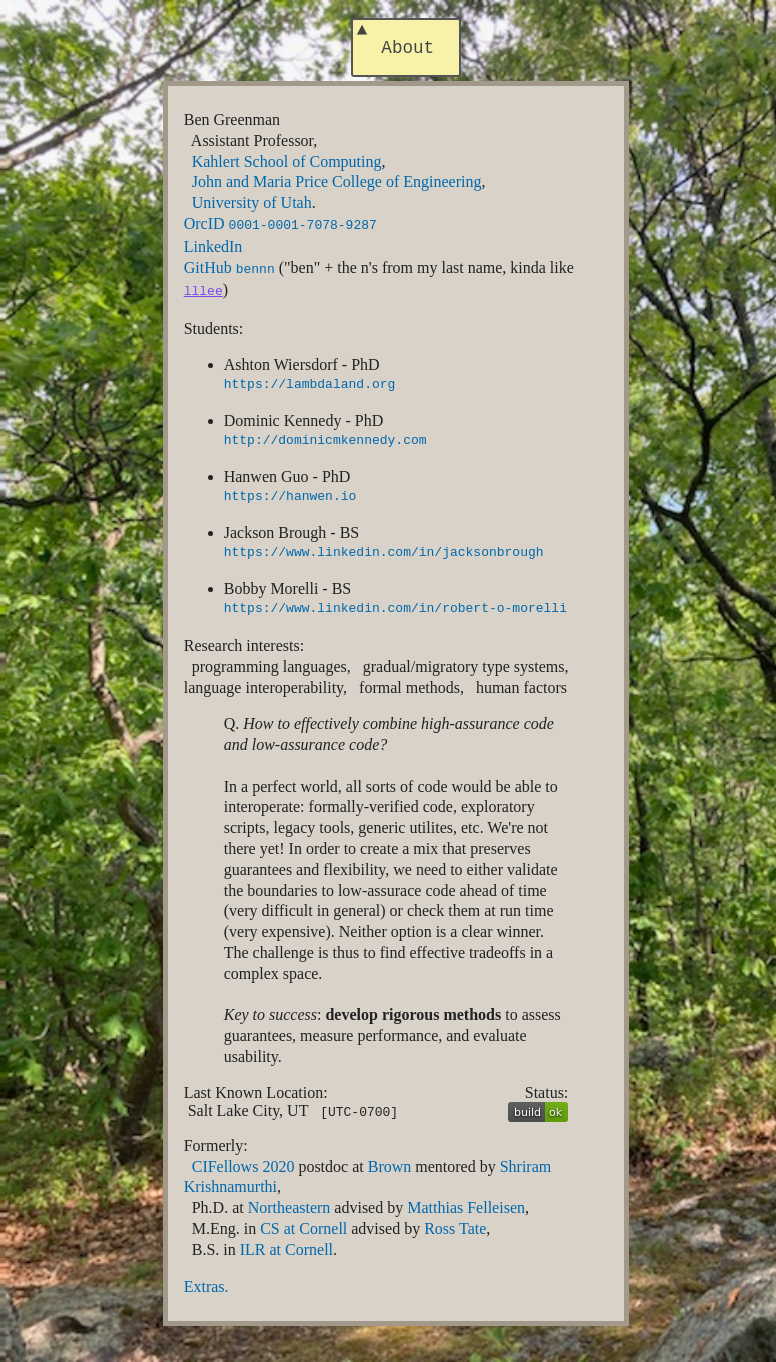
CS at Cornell (303, 1226)
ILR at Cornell (286, 1247)
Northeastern (289, 1205)
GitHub (229, 269)
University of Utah (252, 206)
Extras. (206, 1284)
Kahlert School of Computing (287, 165)
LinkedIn (213, 248)
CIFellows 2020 (243, 1164)
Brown (390, 1164)
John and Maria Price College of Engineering (337, 185)
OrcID (280, 227)
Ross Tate (455, 1226)
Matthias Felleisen (466, 1205)
